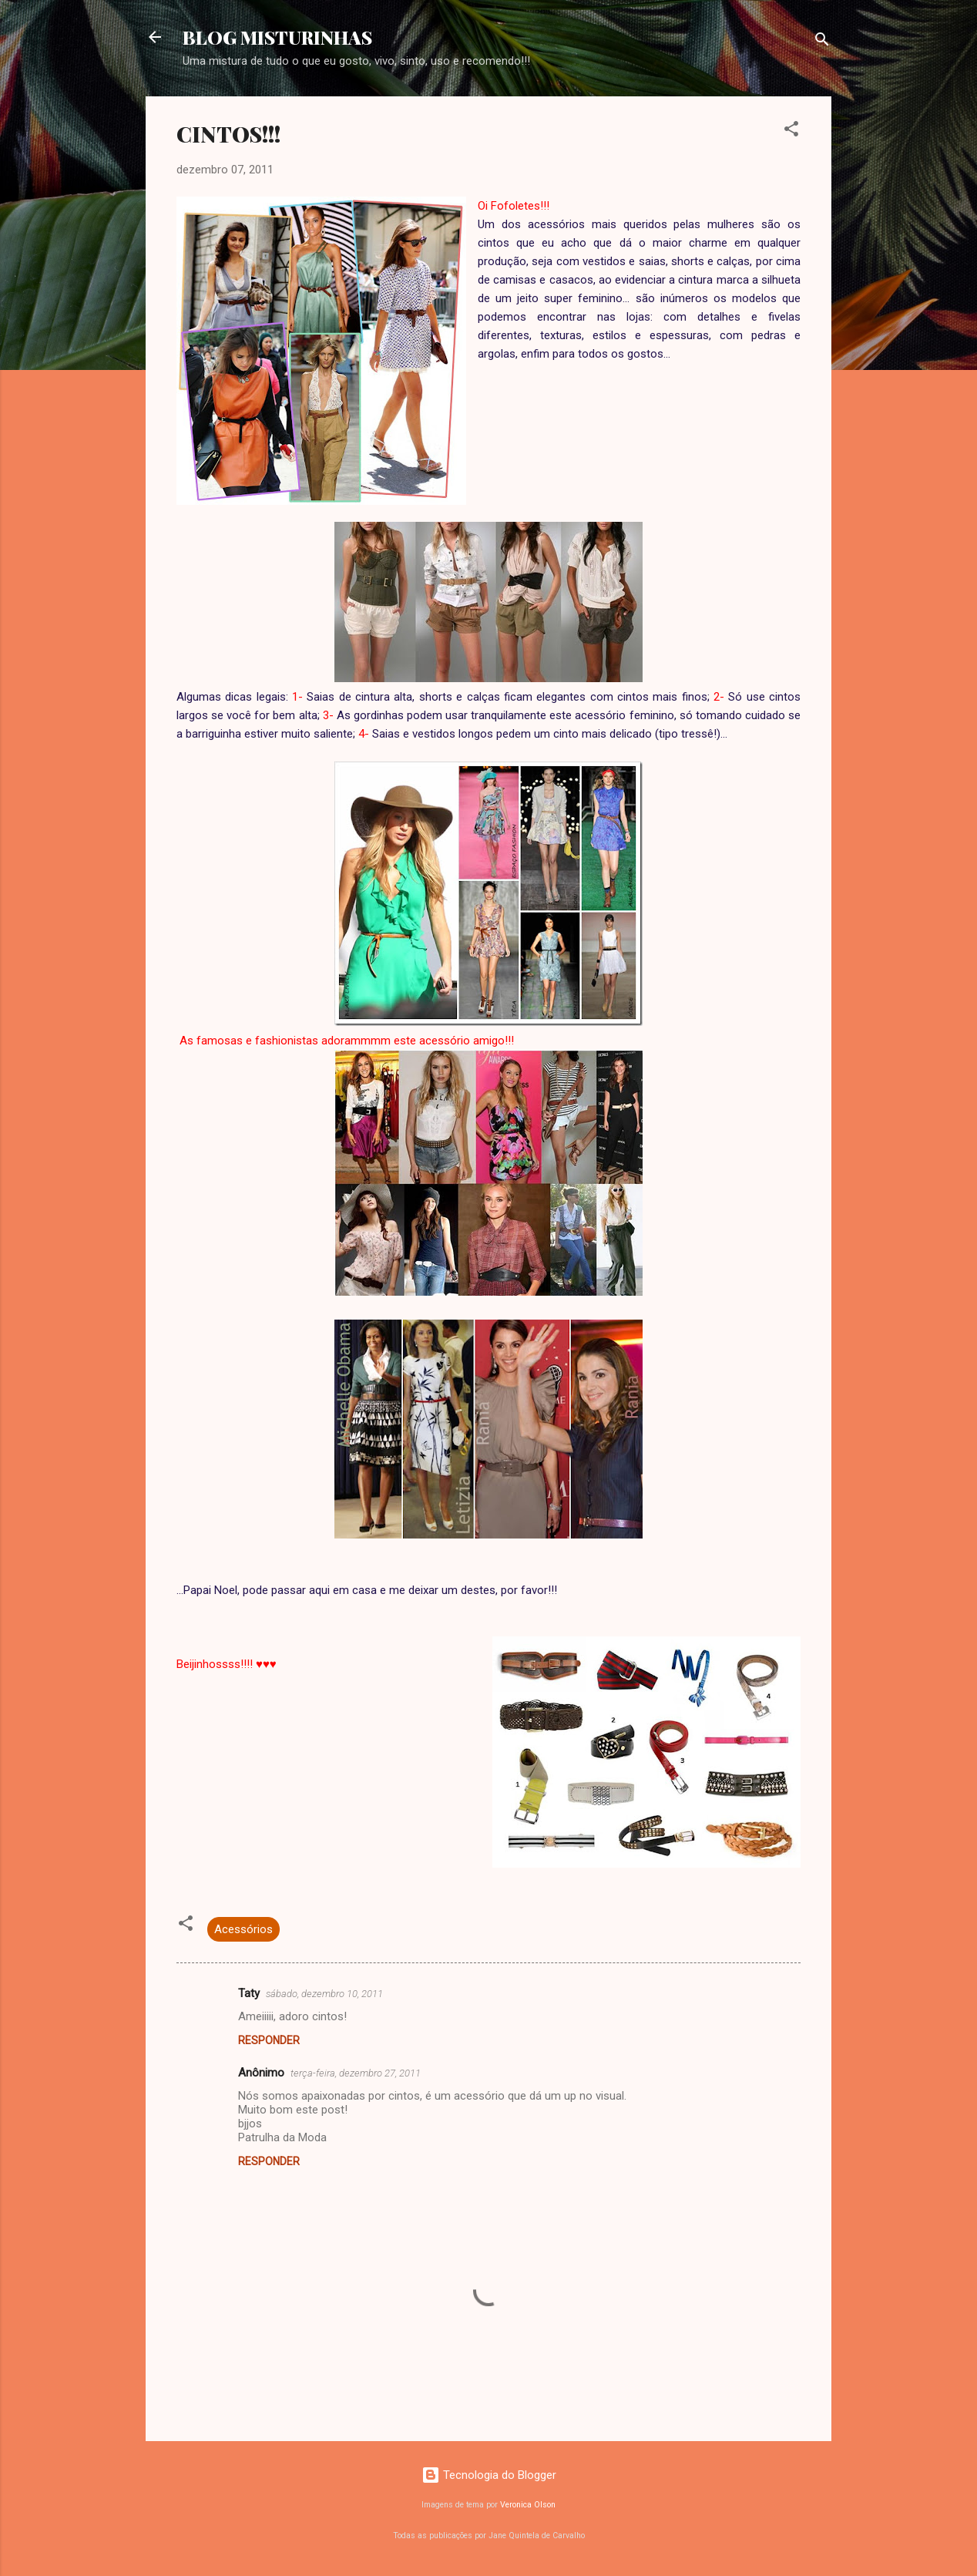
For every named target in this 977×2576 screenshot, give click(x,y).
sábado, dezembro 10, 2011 (324, 1993)
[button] (791, 131)
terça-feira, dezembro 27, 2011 (355, 2073)
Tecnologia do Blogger (488, 2475)
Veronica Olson (528, 2505)
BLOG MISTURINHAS (277, 37)
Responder (269, 2040)
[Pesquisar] (822, 42)
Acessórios (243, 1929)
